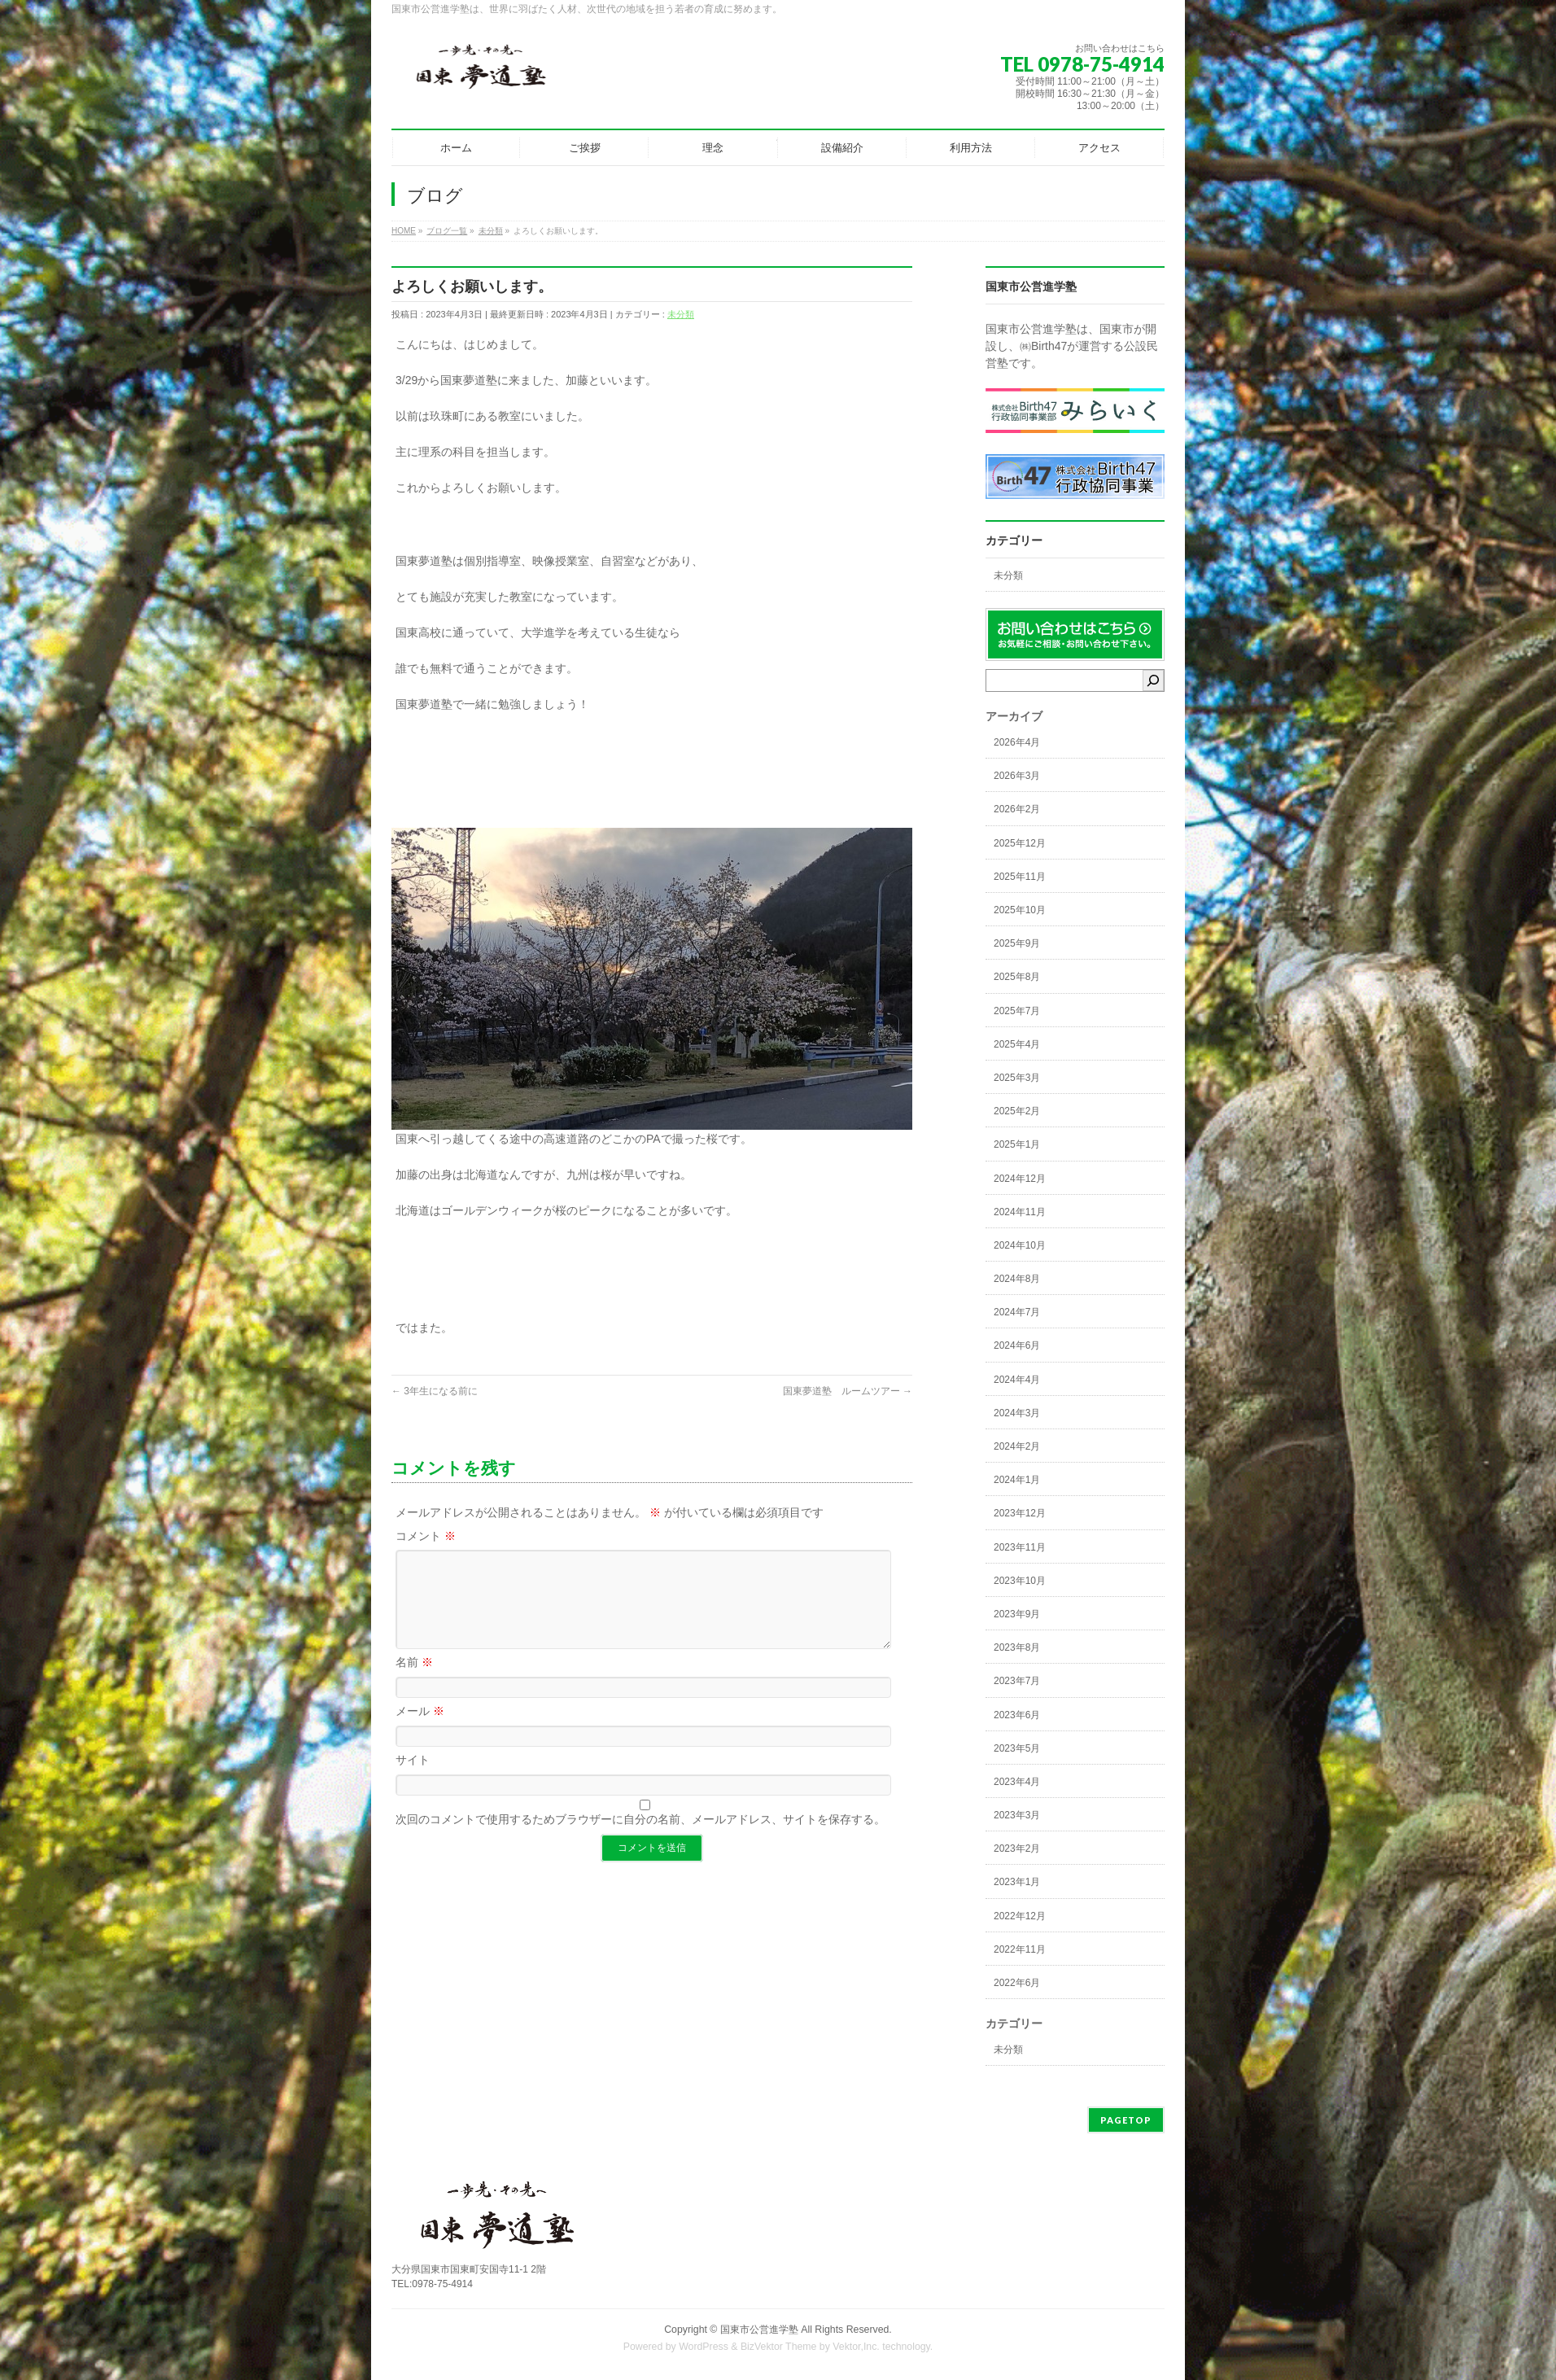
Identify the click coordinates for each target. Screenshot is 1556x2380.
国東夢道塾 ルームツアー (847, 1391)
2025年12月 (1020, 843)
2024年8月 (1017, 1278)
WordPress (703, 2346)
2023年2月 (1017, 1848)
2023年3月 (1017, 1815)
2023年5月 (1017, 1748)
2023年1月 (1017, 1882)
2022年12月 (1020, 1916)
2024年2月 (1017, 1446)
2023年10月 (1020, 1580)
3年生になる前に (434, 1391)
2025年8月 (1017, 976)
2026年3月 (1017, 775)
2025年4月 (1017, 1044)
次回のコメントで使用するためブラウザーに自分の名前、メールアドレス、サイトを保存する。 (640, 1838)
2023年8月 (1017, 1647)
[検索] (1153, 680)
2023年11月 (1020, 1547)
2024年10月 (1020, 1245)
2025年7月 (1017, 1011)
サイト (413, 1779)
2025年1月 (1017, 1144)
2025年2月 (1017, 1111)
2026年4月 (1017, 742)
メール (420, 1730)
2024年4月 (1017, 1379)
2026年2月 (1017, 809)
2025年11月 (1020, 876)
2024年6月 (1017, 1345)
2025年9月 (1017, 943)
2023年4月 (1017, 1781)
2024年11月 (1020, 1212)
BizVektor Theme (779, 2346)
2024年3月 (1017, 1413)
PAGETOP (1126, 2120)
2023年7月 (1017, 1681)
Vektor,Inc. (856, 2346)
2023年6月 (1017, 1715)
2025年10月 (1020, 910)
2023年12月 (1020, 1513)
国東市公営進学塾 (759, 2329)
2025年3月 (1017, 1077)
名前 (414, 1681)
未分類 (680, 314)
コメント (426, 1535)
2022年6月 (1017, 1982)
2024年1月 (1017, 1479)
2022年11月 (1020, 1949)
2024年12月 (1020, 1178)
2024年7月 (1017, 1312)
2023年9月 (1017, 1614)
